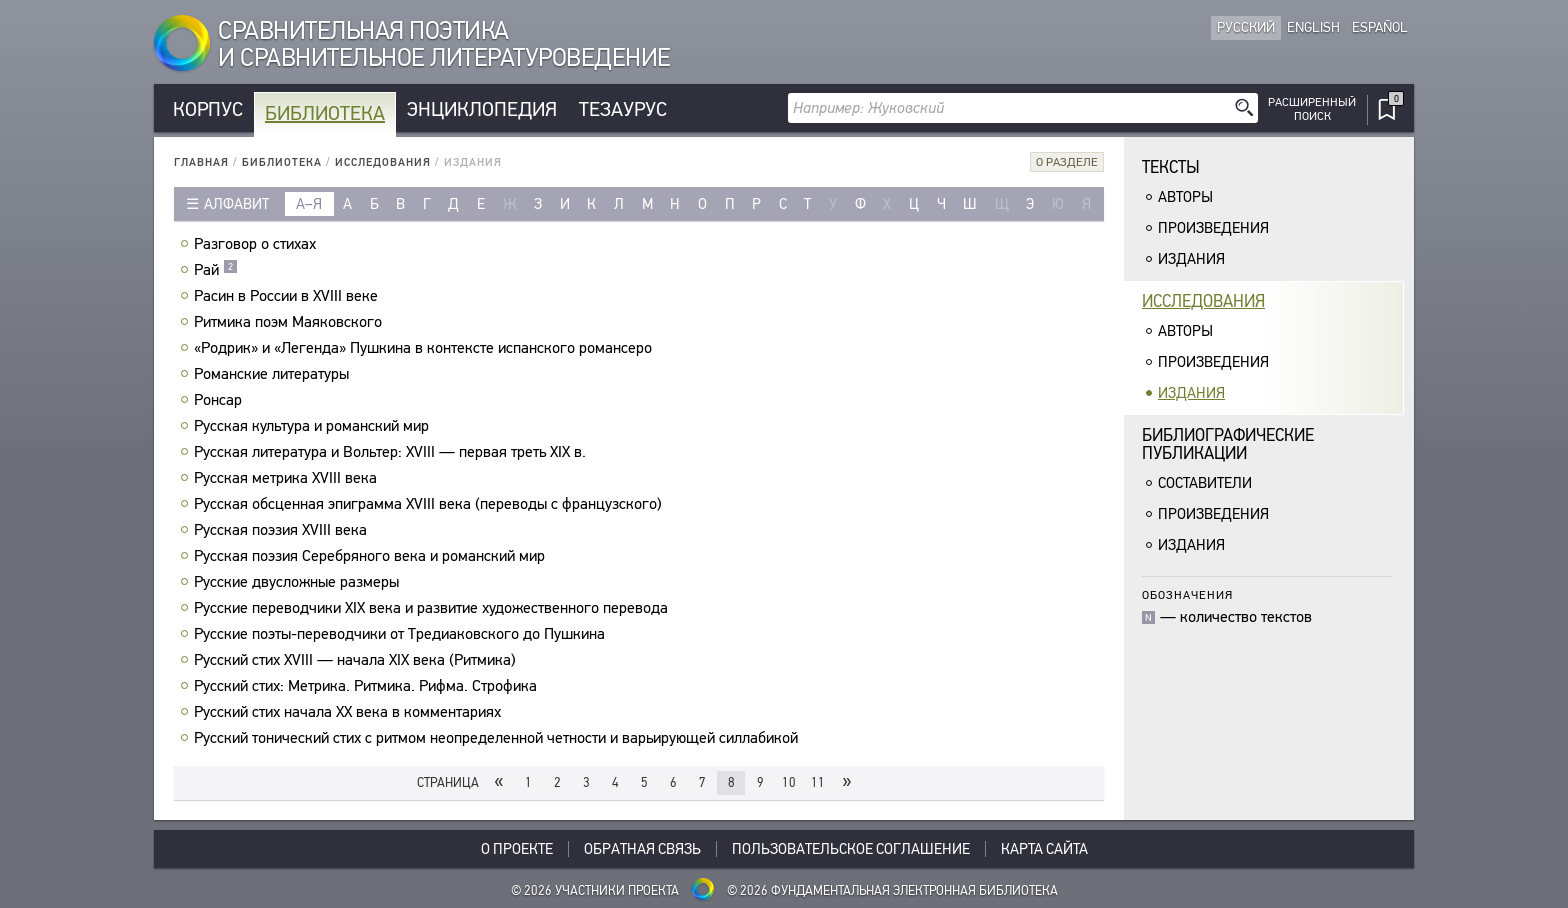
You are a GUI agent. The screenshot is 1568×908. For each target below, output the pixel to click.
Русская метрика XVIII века (288, 478)
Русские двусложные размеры (299, 582)
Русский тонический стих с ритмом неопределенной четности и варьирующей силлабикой (498, 738)
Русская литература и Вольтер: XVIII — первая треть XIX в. (392, 452)
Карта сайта (1044, 849)
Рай (216, 270)
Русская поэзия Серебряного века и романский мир (372, 556)
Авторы (1185, 197)
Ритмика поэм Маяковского (290, 322)
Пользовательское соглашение (851, 849)
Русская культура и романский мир (314, 426)
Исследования (383, 162)
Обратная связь (642, 849)
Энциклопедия (482, 109)
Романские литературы (274, 374)
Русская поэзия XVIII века (283, 530)
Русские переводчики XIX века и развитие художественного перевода (433, 608)
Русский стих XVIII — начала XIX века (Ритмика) (357, 660)
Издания (1191, 259)
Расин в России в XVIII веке (288, 296)
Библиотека (325, 113)
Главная (201, 162)
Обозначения (1187, 594)
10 (789, 782)
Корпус (208, 109)
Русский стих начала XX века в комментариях (350, 712)
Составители (1205, 483)
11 (818, 782)
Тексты (1171, 167)
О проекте (517, 849)
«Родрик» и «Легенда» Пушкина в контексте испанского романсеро (425, 348)
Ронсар (220, 400)
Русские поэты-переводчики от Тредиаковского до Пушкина (402, 634)
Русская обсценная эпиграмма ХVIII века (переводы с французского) (430, 504)
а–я (309, 204)
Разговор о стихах (257, 244)
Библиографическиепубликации (1228, 444)
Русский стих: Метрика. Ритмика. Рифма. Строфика (368, 686)
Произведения (1213, 228)
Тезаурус (623, 109)
